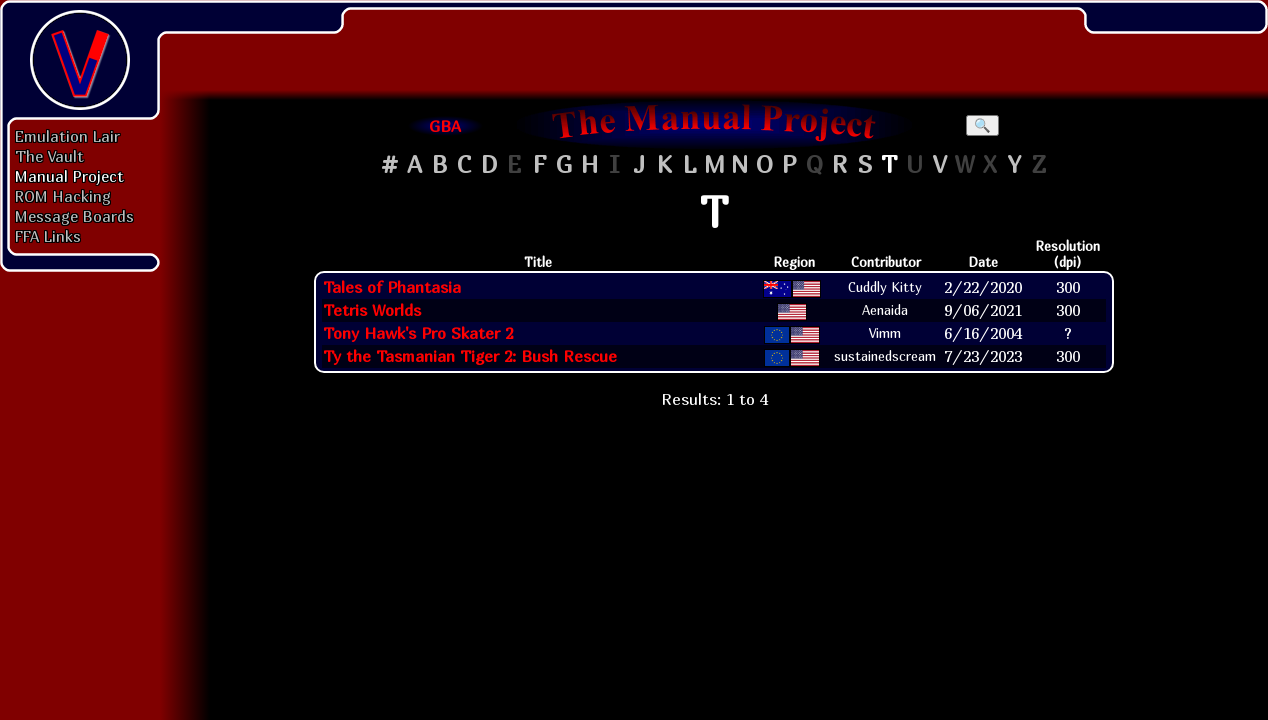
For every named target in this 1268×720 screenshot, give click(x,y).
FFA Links (48, 236)
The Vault (49, 156)
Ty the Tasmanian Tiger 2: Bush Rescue (470, 356)
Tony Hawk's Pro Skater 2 (418, 333)
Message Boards (74, 216)
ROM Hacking (63, 196)
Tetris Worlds (372, 310)
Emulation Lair (67, 136)
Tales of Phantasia (392, 287)
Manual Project (69, 176)
